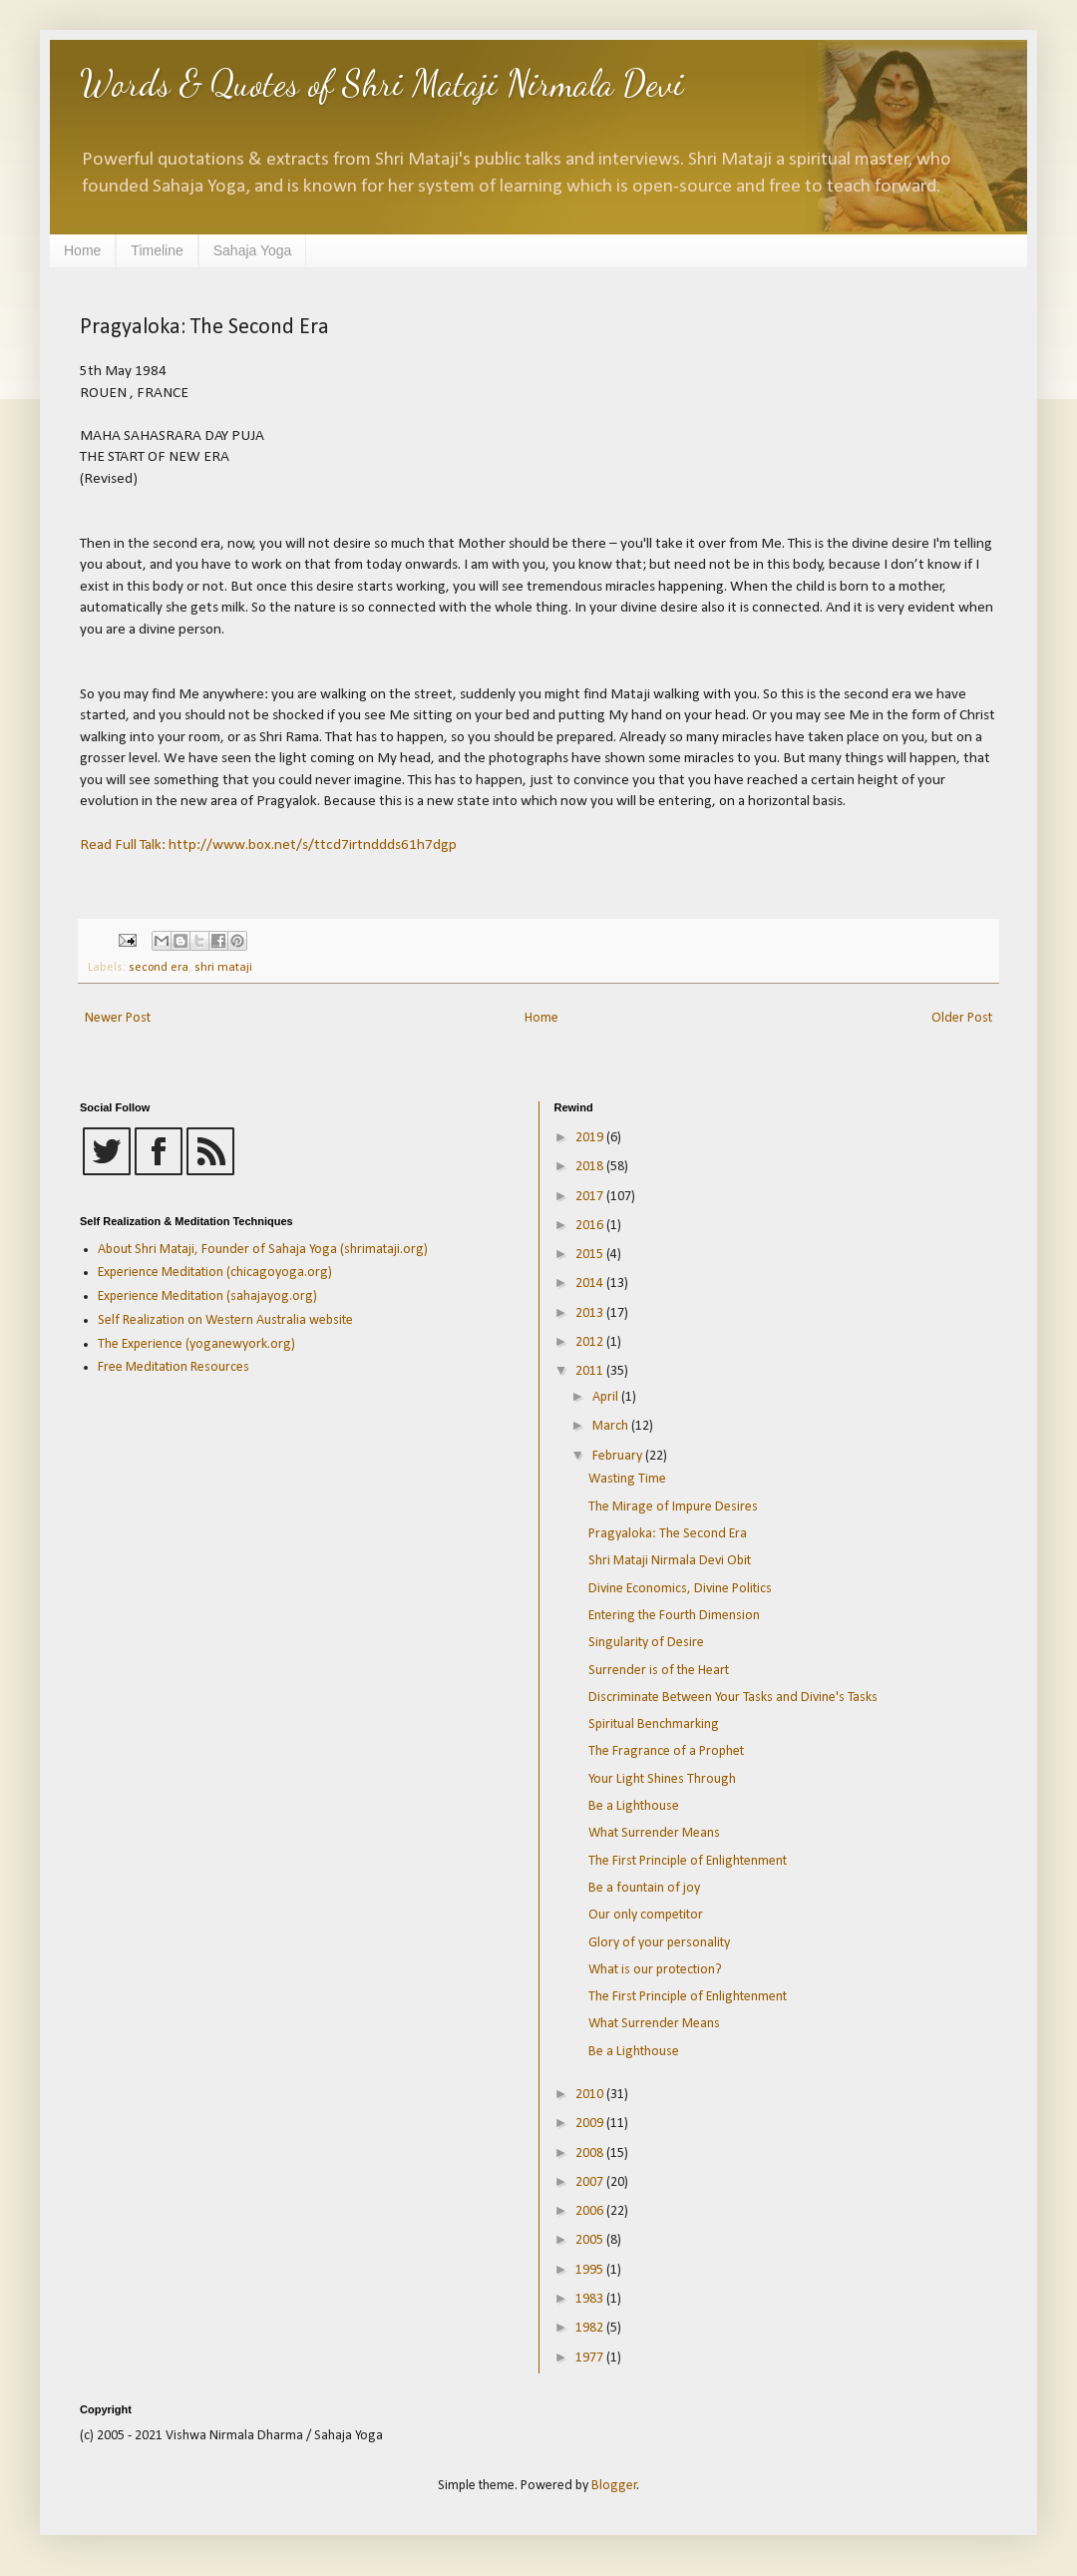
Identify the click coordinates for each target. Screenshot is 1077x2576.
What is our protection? (655, 1969)
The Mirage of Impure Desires (673, 1507)
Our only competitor (645, 1915)
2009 (590, 2123)
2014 (590, 1283)
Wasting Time (627, 1479)
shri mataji (223, 968)
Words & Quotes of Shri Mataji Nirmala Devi (382, 83)
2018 (590, 1166)
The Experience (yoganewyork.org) (196, 1344)
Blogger (614, 2485)
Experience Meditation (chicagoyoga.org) (215, 1272)
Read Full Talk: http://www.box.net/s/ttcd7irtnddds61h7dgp (268, 845)
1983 (590, 2299)
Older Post (961, 1018)
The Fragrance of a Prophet (666, 1751)
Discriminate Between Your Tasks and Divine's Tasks (733, 1697)
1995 (590, 2270)
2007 (590, 2182)
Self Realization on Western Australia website (225, 1320)
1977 (590, 2358)
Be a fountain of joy (644, 1888)
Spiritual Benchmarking (653, 1724)
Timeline (156, 250)
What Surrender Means (654, 1833)
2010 (590, 2094)
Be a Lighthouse (633, 1806)
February (618, 1456)
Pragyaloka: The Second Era (667, 1533)
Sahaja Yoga (252, 250)
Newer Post (118, 1018)
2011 (590, 1371)
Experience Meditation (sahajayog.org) (207, 1296)
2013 (590, 1313)
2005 (590, 2240)
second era (158, 968)
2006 (590, 2211)
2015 (590, 1254)
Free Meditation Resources (173, 1367)
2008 (590, 2153)
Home (82, 250)
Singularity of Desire (646, 1642)
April (606, 1397)
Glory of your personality (659, 1942)
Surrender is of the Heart (658, 1670)
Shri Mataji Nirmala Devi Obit (669, 1560)
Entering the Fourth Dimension (674, 1615)
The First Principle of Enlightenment (687, 1861)
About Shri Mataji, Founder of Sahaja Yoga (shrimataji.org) (263, 1249)
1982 (590, 2328)
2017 (590, 1196)
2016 (590, 1225)
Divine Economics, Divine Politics (680, 1588)
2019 (590, 1137)
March (611, 1426)
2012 (590, 1342)
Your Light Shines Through (662, 1779)
